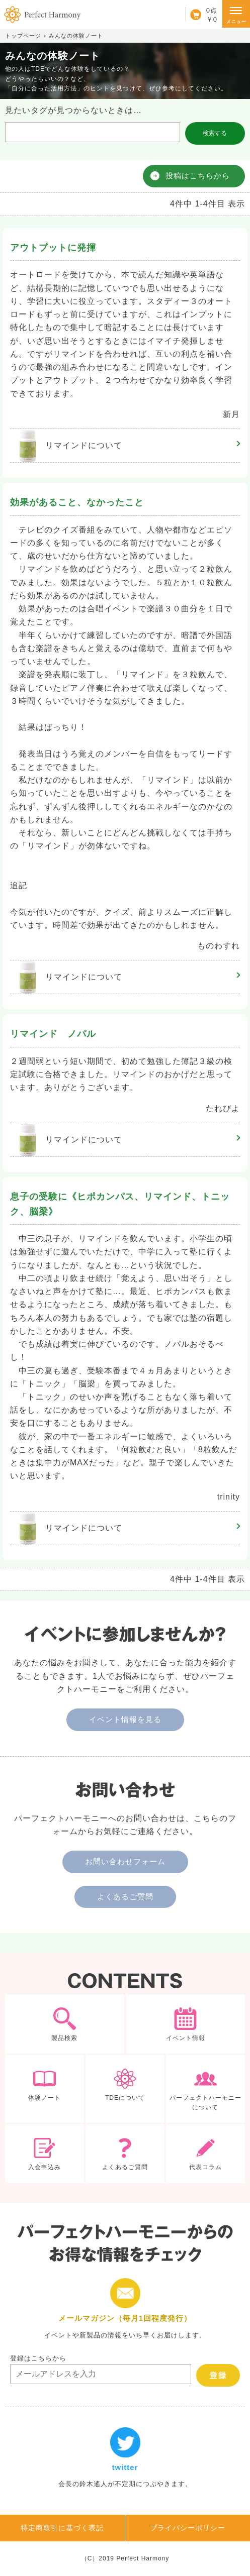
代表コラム (205, 2153)
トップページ (23, 36)
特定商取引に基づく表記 (62, 2528)
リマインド (66, 445)
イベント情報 (185, 2024)
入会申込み (44, 2153)
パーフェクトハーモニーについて (205, 2089)
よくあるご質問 (125, 1896)
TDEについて (125, 2089)
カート (201, 14)
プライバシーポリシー (187, 2528)
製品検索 (64, 2024)
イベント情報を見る (125, 1719)
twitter (125, 2458)
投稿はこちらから (197, 175)
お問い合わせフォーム (125, 1861)
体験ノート (44, 2089)
